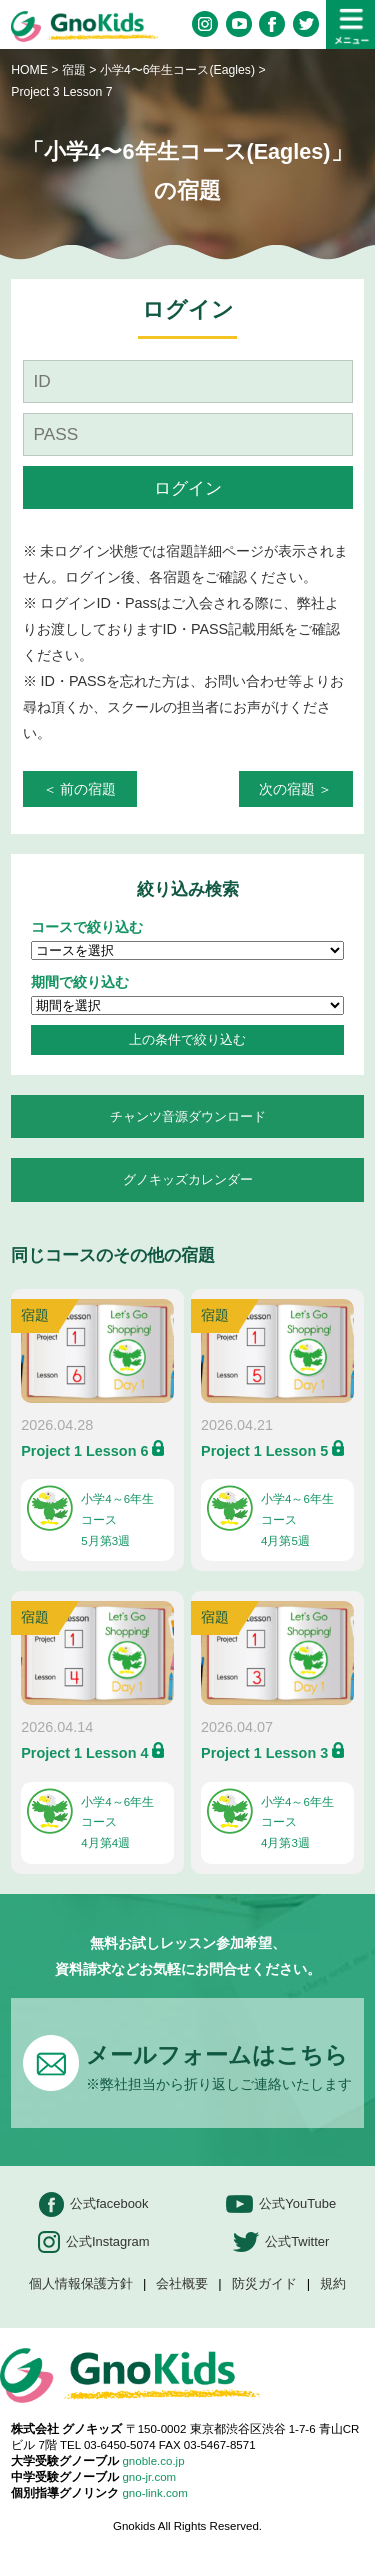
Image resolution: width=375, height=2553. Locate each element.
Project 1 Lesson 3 (264, 1753)
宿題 (74, 70)
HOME (29, 70)
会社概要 (182, 2284)
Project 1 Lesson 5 (264, 1451)
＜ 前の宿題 (80, 789)
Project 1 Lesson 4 (84, 1753)
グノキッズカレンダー (188, 1179)
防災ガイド (264, 2284)
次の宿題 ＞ (296, 789)
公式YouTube (281, 2204)
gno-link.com (154, 2493)
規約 (333, 2284)
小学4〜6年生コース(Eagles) (179, 70)
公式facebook (94, 2204)
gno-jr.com (149, 2477)
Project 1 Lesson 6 (84, 1451)
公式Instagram (94, 2242)
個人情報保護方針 (81, 2284)
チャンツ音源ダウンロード (188, 1116)
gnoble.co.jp (153, 2461)
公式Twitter (281, 2242)
